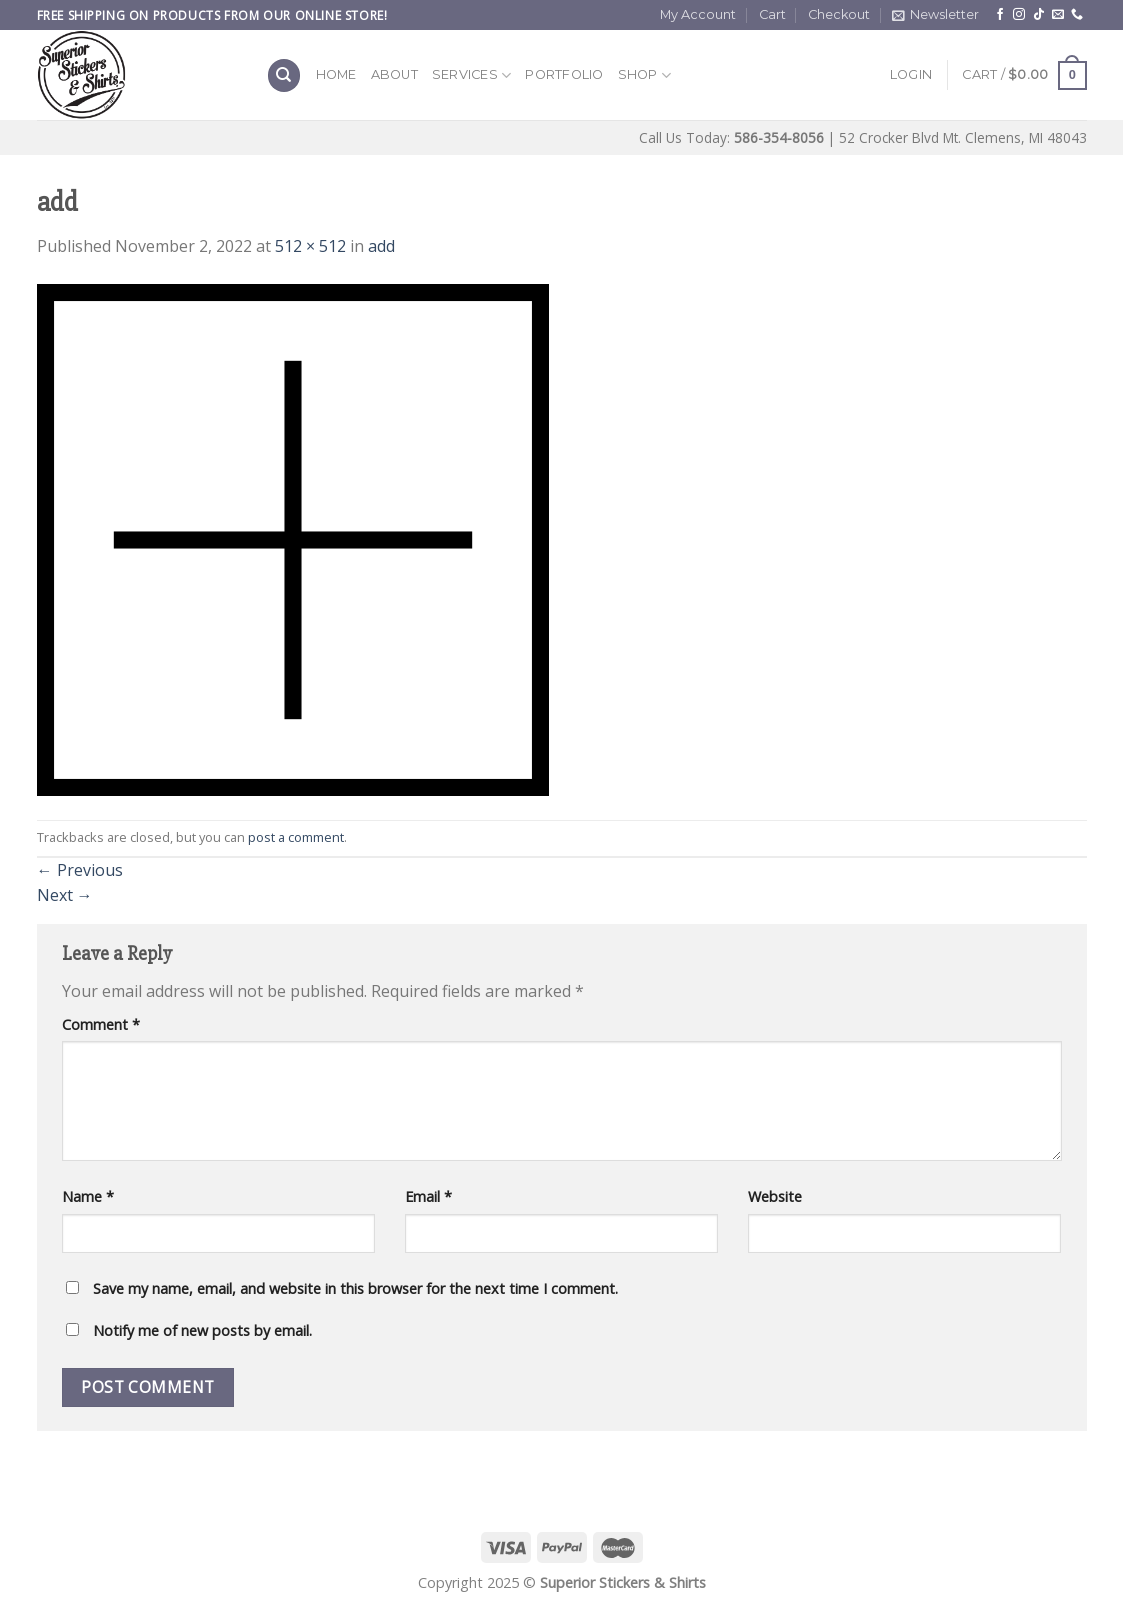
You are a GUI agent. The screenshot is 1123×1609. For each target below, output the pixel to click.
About (394, 74)
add (381, 246)
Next (65, 895)
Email (428, 1196)
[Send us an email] (1058, 15)
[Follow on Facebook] (1000, 15)
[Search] (284, 75)
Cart (772, 14)
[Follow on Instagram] (1019, 15)
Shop (644, 75)
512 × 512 (310, 246)
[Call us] (1077, 15)
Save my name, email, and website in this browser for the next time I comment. (355, 1288)
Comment (101, 1024)
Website (775, 1196)
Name (88, 1196)
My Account (698, 14)
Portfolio (564, 74)
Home (336, 74)
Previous (80, 870)
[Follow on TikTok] (1039, 15)
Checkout (839, 14)
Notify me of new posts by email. (202, 1330)
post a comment (296, 837)
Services (472, 75)
